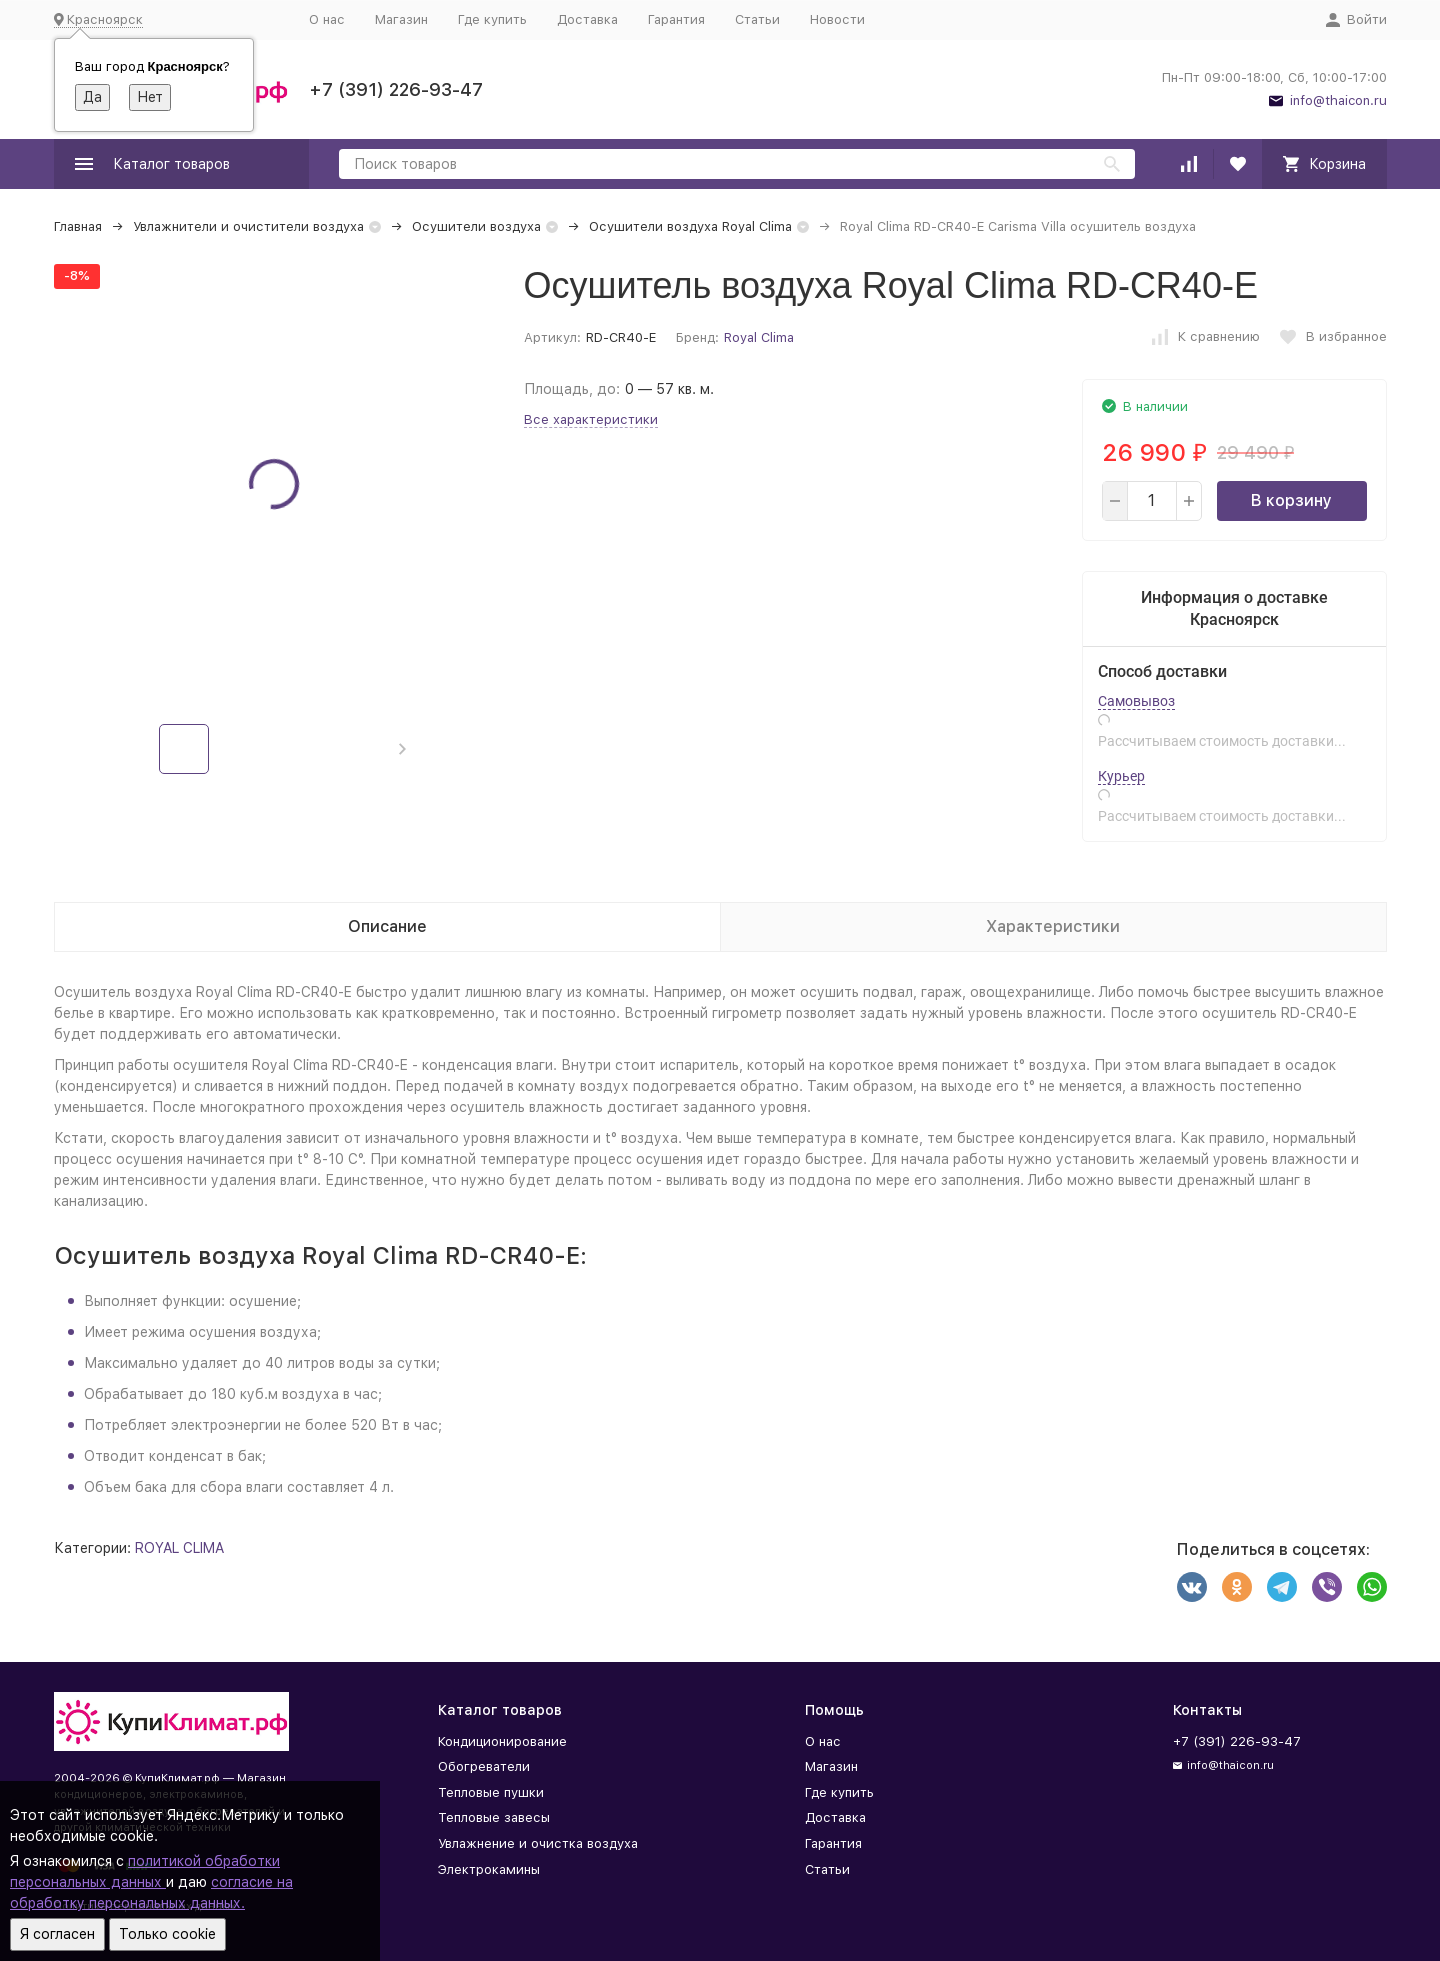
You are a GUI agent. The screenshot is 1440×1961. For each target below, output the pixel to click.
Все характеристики (591, 419)
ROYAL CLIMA (179, 1548)
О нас (327, 19)
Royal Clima (759, 337)
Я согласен (57, 1934)
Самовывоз (1136, 701)
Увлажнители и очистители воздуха (248, 226)
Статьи (757, 19)
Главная (78, 226)
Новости (837, 19)
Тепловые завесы (494, 1817)
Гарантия (676, 19)
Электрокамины (489, 1869)
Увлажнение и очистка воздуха (538, 1843)
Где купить (492, 19)
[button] (402, 749)
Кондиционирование (502, 1741)
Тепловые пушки (491, 1792)
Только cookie (167, 1934)
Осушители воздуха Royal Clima (690, 226)
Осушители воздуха (476, 226)
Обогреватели (484, 1766)
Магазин (401, 19)
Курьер (1121, 776)
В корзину (1291, 500)
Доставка (587, 19)
